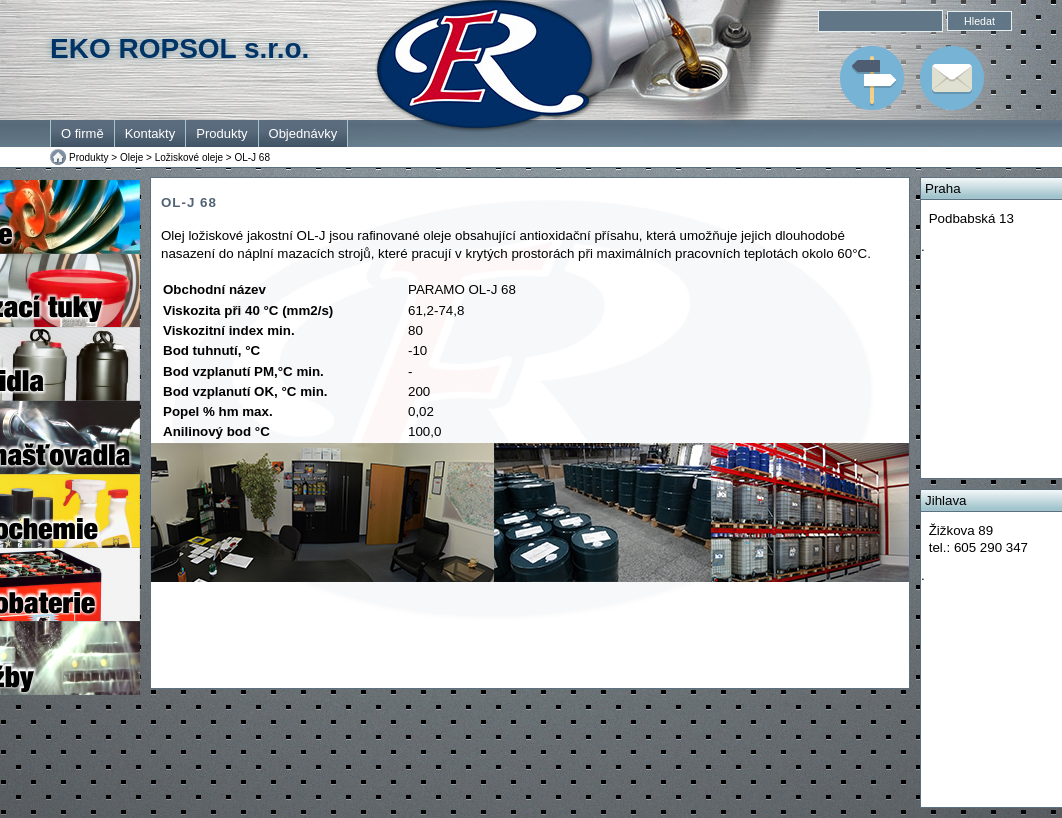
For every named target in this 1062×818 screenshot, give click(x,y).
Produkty (221, 133)
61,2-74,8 (436, 310)
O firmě (82, 133)
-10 (417, 350)
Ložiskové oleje (189, 157)
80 (415, 330)
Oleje (131, 157)
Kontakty (150, 133)
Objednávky (303, 133)
